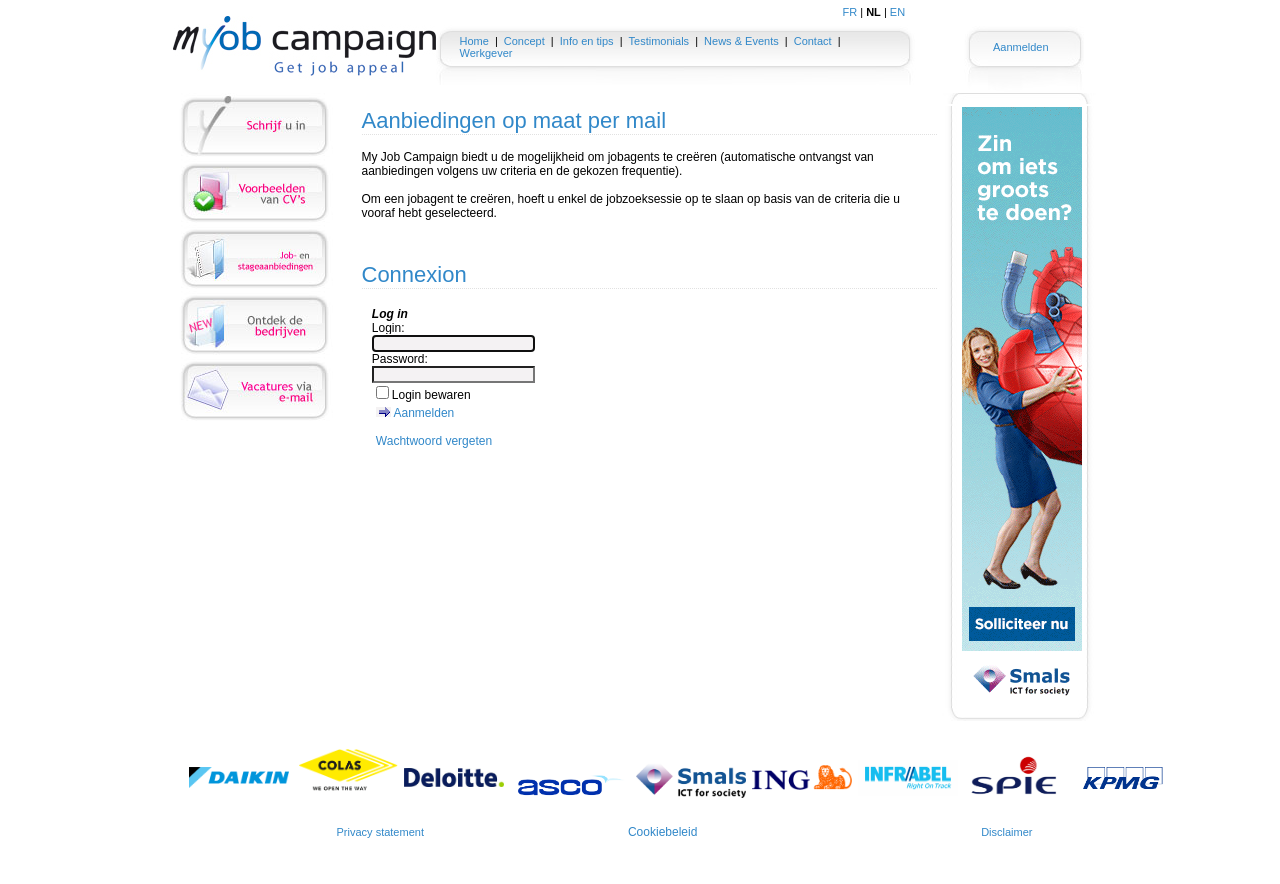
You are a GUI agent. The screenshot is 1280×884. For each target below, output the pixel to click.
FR (850, 12)
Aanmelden (1021, 47)
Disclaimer (1006, 832)
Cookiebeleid (662, 832)
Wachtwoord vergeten (434, 441)
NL (873, 12)
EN (897, 12)
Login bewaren (431, 395)
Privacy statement (380, 832)
